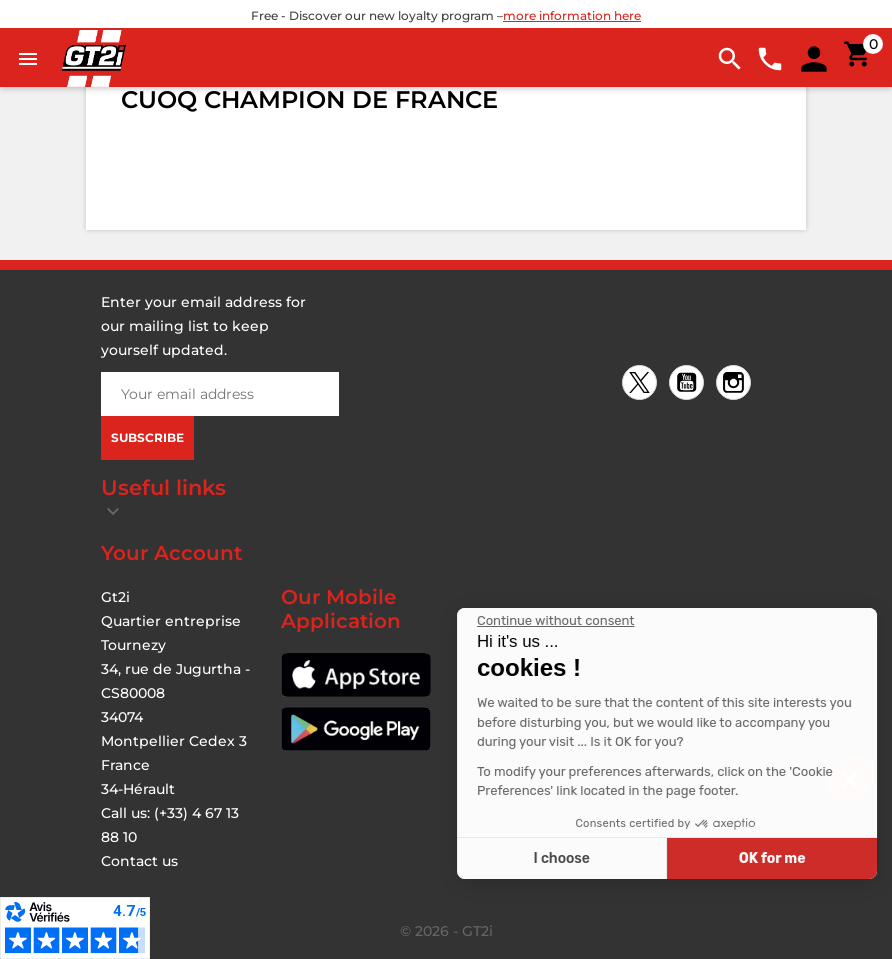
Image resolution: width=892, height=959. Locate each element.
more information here (572, 15)
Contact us (139, 861)
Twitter (642, 384)
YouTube (689, 384)
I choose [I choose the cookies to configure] (728, 858)
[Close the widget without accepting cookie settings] (722, 621)
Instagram (736, 384)
